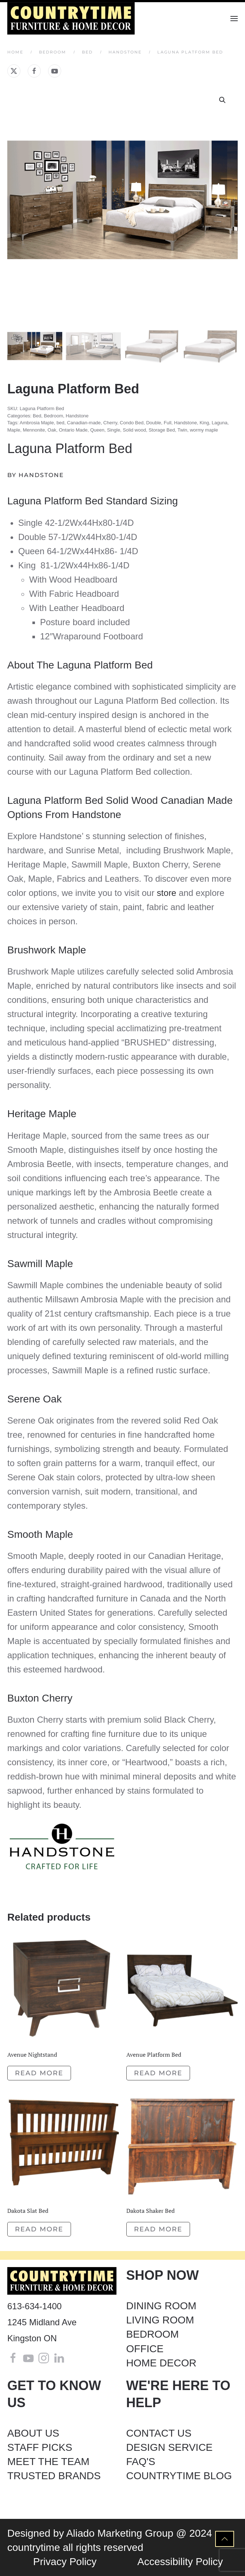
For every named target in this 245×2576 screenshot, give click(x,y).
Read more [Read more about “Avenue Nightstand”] (39, 2073)
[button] (234, 18)
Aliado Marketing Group (119, 2533)
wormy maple (204, 430)
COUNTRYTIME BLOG (179, 2475)
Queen (97, 430)
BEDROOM (152, 2334)
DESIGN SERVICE (169, 2447)
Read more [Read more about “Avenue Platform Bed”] (158, 2073)
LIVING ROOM (160, 2320)
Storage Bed (162, 430)
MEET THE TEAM (48, 2461)
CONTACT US (158, 2433)
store (166, 893)
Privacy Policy (64, 2561)
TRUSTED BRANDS (54, 2475)
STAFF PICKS (39, 2447)
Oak (52, 430)
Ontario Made (73, 430)
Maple (13, 430)
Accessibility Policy (180, 2561)
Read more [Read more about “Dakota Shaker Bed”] (158, 2229)
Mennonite (34, 430)
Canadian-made (84, 422)
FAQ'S (140, 2461)
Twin (182, 430)
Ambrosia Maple (37, 422)
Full (167, 422)
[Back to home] (72, 18)
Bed (37, 415)
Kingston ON (32, 2338)
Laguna (219, 422)
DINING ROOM (161, 2305)
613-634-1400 (34, 2306)
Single (113, 430)
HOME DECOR (161, 2363)
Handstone (77, 415)
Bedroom (53, 415)
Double (153, 422)
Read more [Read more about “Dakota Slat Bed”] (39, 2229)
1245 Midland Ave (41, 2322)
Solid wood (134, 430)
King (204, 422)
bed (60, 422)
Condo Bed (131, 422)
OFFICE (145, 2348)
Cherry (110, 422)
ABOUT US (33, 2433)
